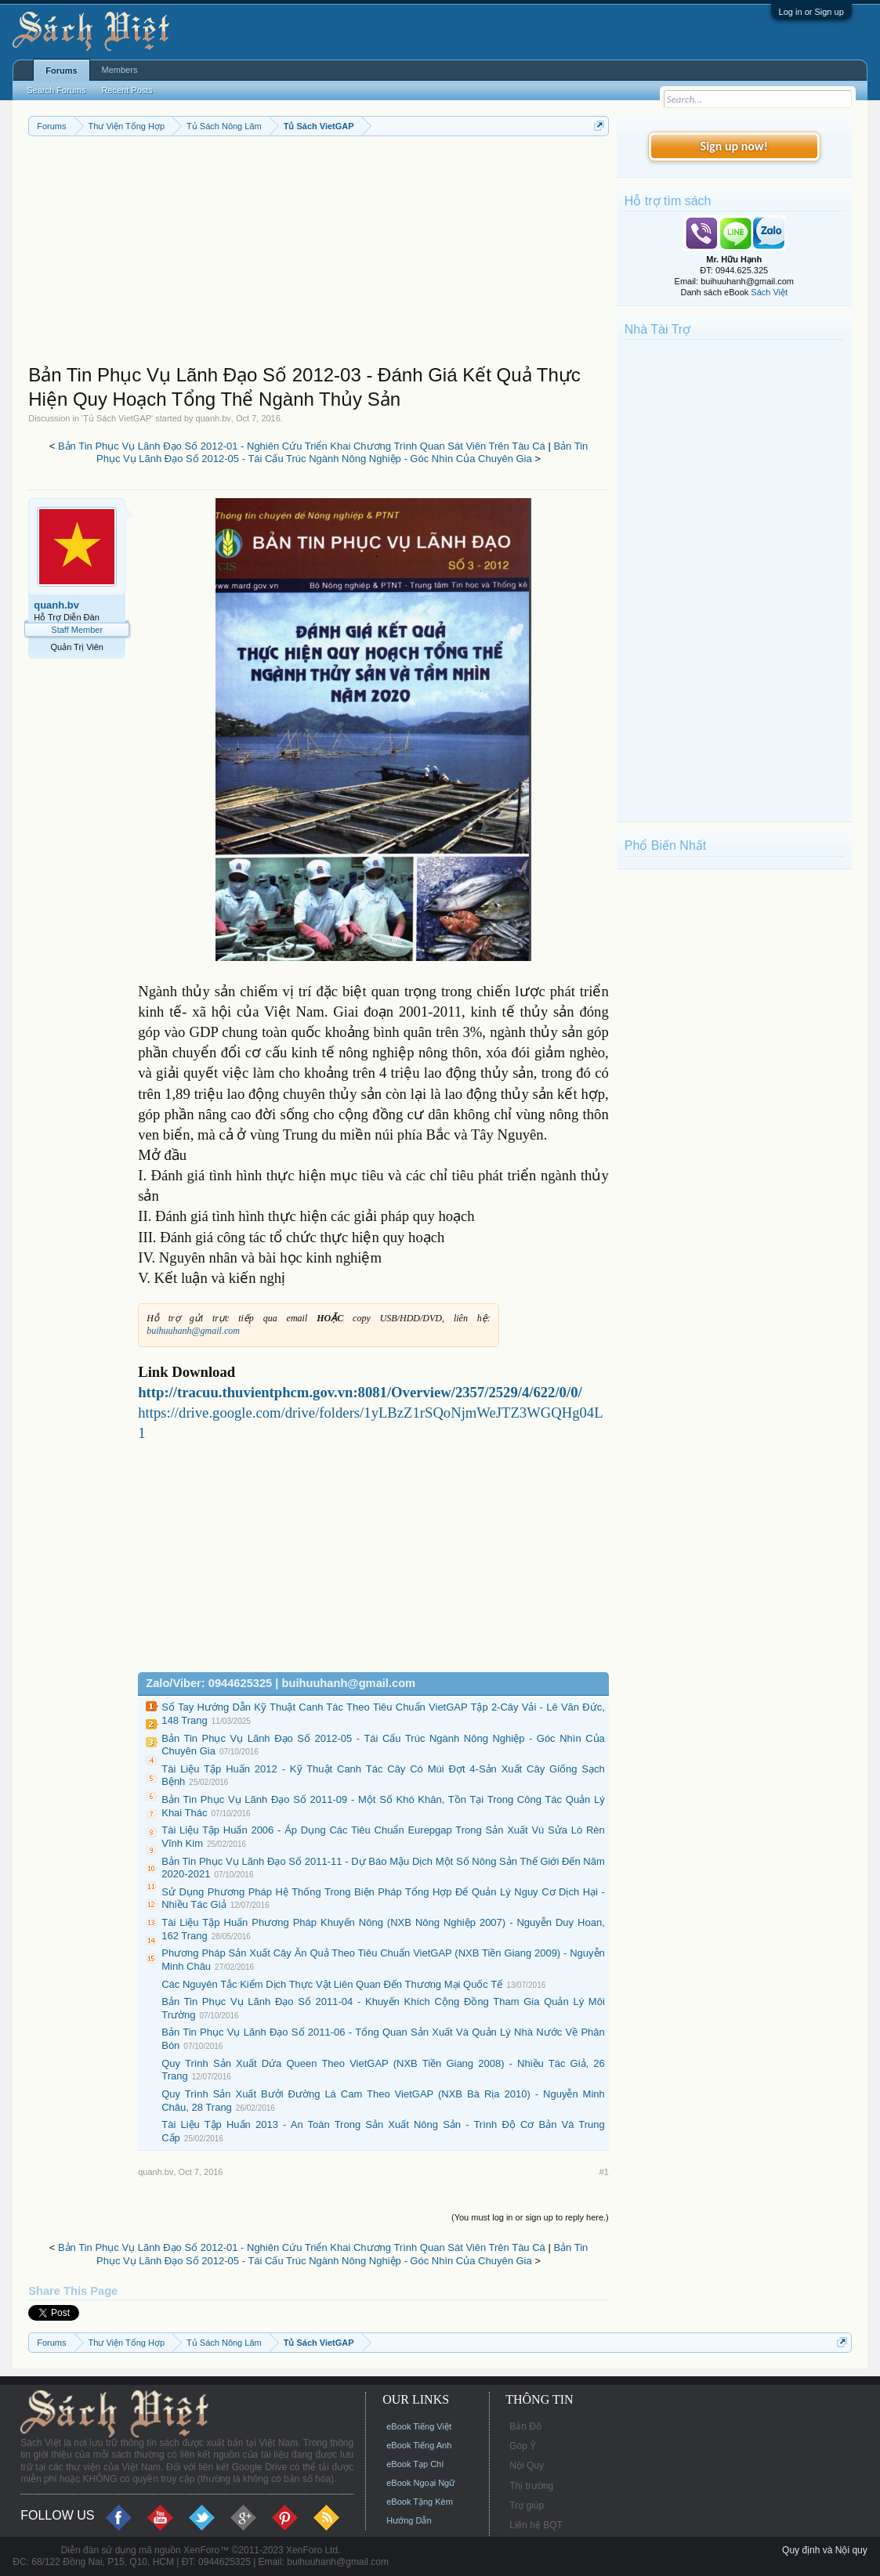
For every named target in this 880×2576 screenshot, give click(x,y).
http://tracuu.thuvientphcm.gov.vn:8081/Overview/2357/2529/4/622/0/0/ (359, 1392)
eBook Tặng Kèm (419, 2501)
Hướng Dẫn (408, 2520)
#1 (604, 2172)
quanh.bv (213, 418)
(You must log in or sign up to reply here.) (530, 2217)
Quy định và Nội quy (824, 2550)
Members (120, 69)
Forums (61, 70)
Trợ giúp (526, 2505)
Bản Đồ (525, 2426)
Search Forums (56, 90)
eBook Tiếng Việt (418, 2426)
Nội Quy (526, 2465)
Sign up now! (734, 146)
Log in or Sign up (811, 11)
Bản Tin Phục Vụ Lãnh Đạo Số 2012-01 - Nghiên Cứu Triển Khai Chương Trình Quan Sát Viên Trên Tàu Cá (301, 446)
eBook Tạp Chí (415, 2464)
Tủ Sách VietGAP (117, 418)
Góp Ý (522, 2446)
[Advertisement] (318, 253)
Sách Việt (769, 292)
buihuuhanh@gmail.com (193, 1330)
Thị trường (531, 2485)
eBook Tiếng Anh (418, 2445)
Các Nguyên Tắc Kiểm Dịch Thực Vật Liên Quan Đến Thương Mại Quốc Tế (331, 1984)
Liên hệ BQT (536, 2525)
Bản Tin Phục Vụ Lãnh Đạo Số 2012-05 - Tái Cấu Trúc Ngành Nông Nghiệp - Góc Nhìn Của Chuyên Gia (342, 452)
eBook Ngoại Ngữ (420, 2482)
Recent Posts (126, 90)
